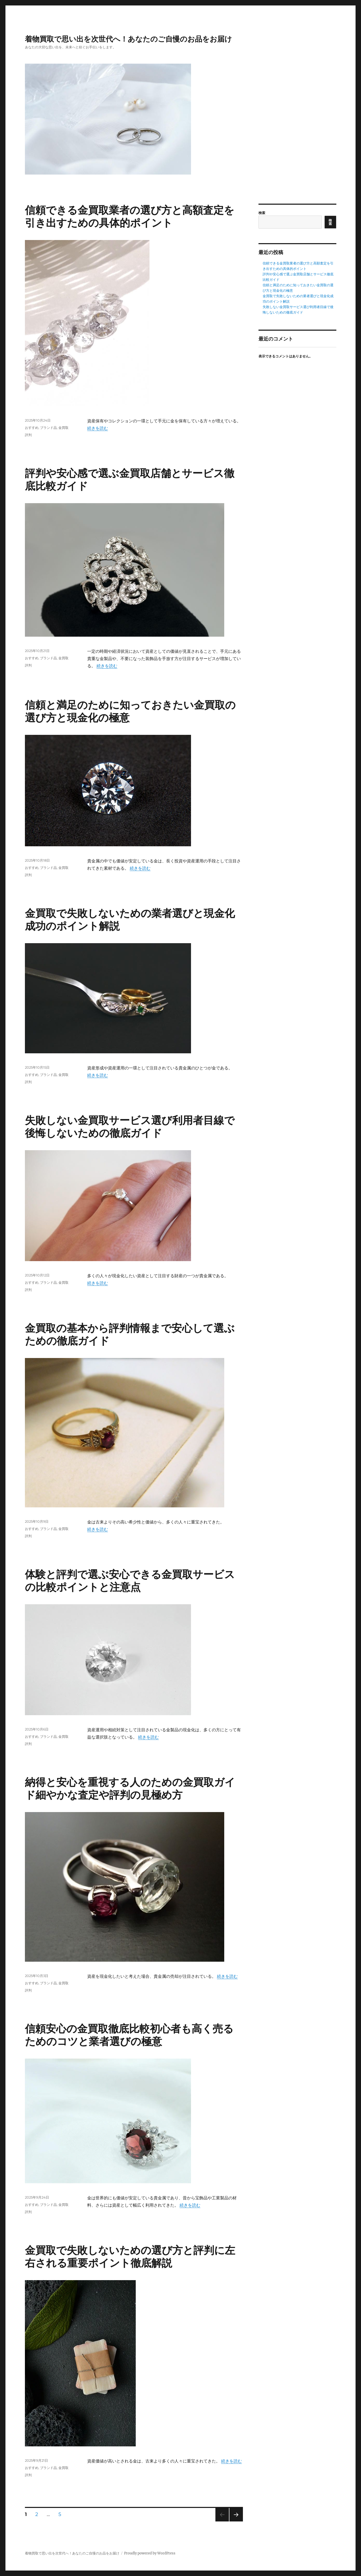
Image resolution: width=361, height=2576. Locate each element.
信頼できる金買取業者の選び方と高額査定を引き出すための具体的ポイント (129, 216)
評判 (28, 435)
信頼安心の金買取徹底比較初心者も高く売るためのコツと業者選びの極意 (129, 2035)
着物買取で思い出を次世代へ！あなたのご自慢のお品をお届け (128, 39)
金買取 (63, 427)
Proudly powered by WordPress (149, 2553)
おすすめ (31, 427)
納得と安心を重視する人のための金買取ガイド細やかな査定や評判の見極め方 (130, 1788)
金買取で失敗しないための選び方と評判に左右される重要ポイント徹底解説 (130, 2256)
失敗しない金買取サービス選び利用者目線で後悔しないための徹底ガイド (130, 1126)
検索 (261, 213)
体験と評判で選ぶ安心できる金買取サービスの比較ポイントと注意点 (130, 1580)
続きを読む (97, 428)
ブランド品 (48, 427)
